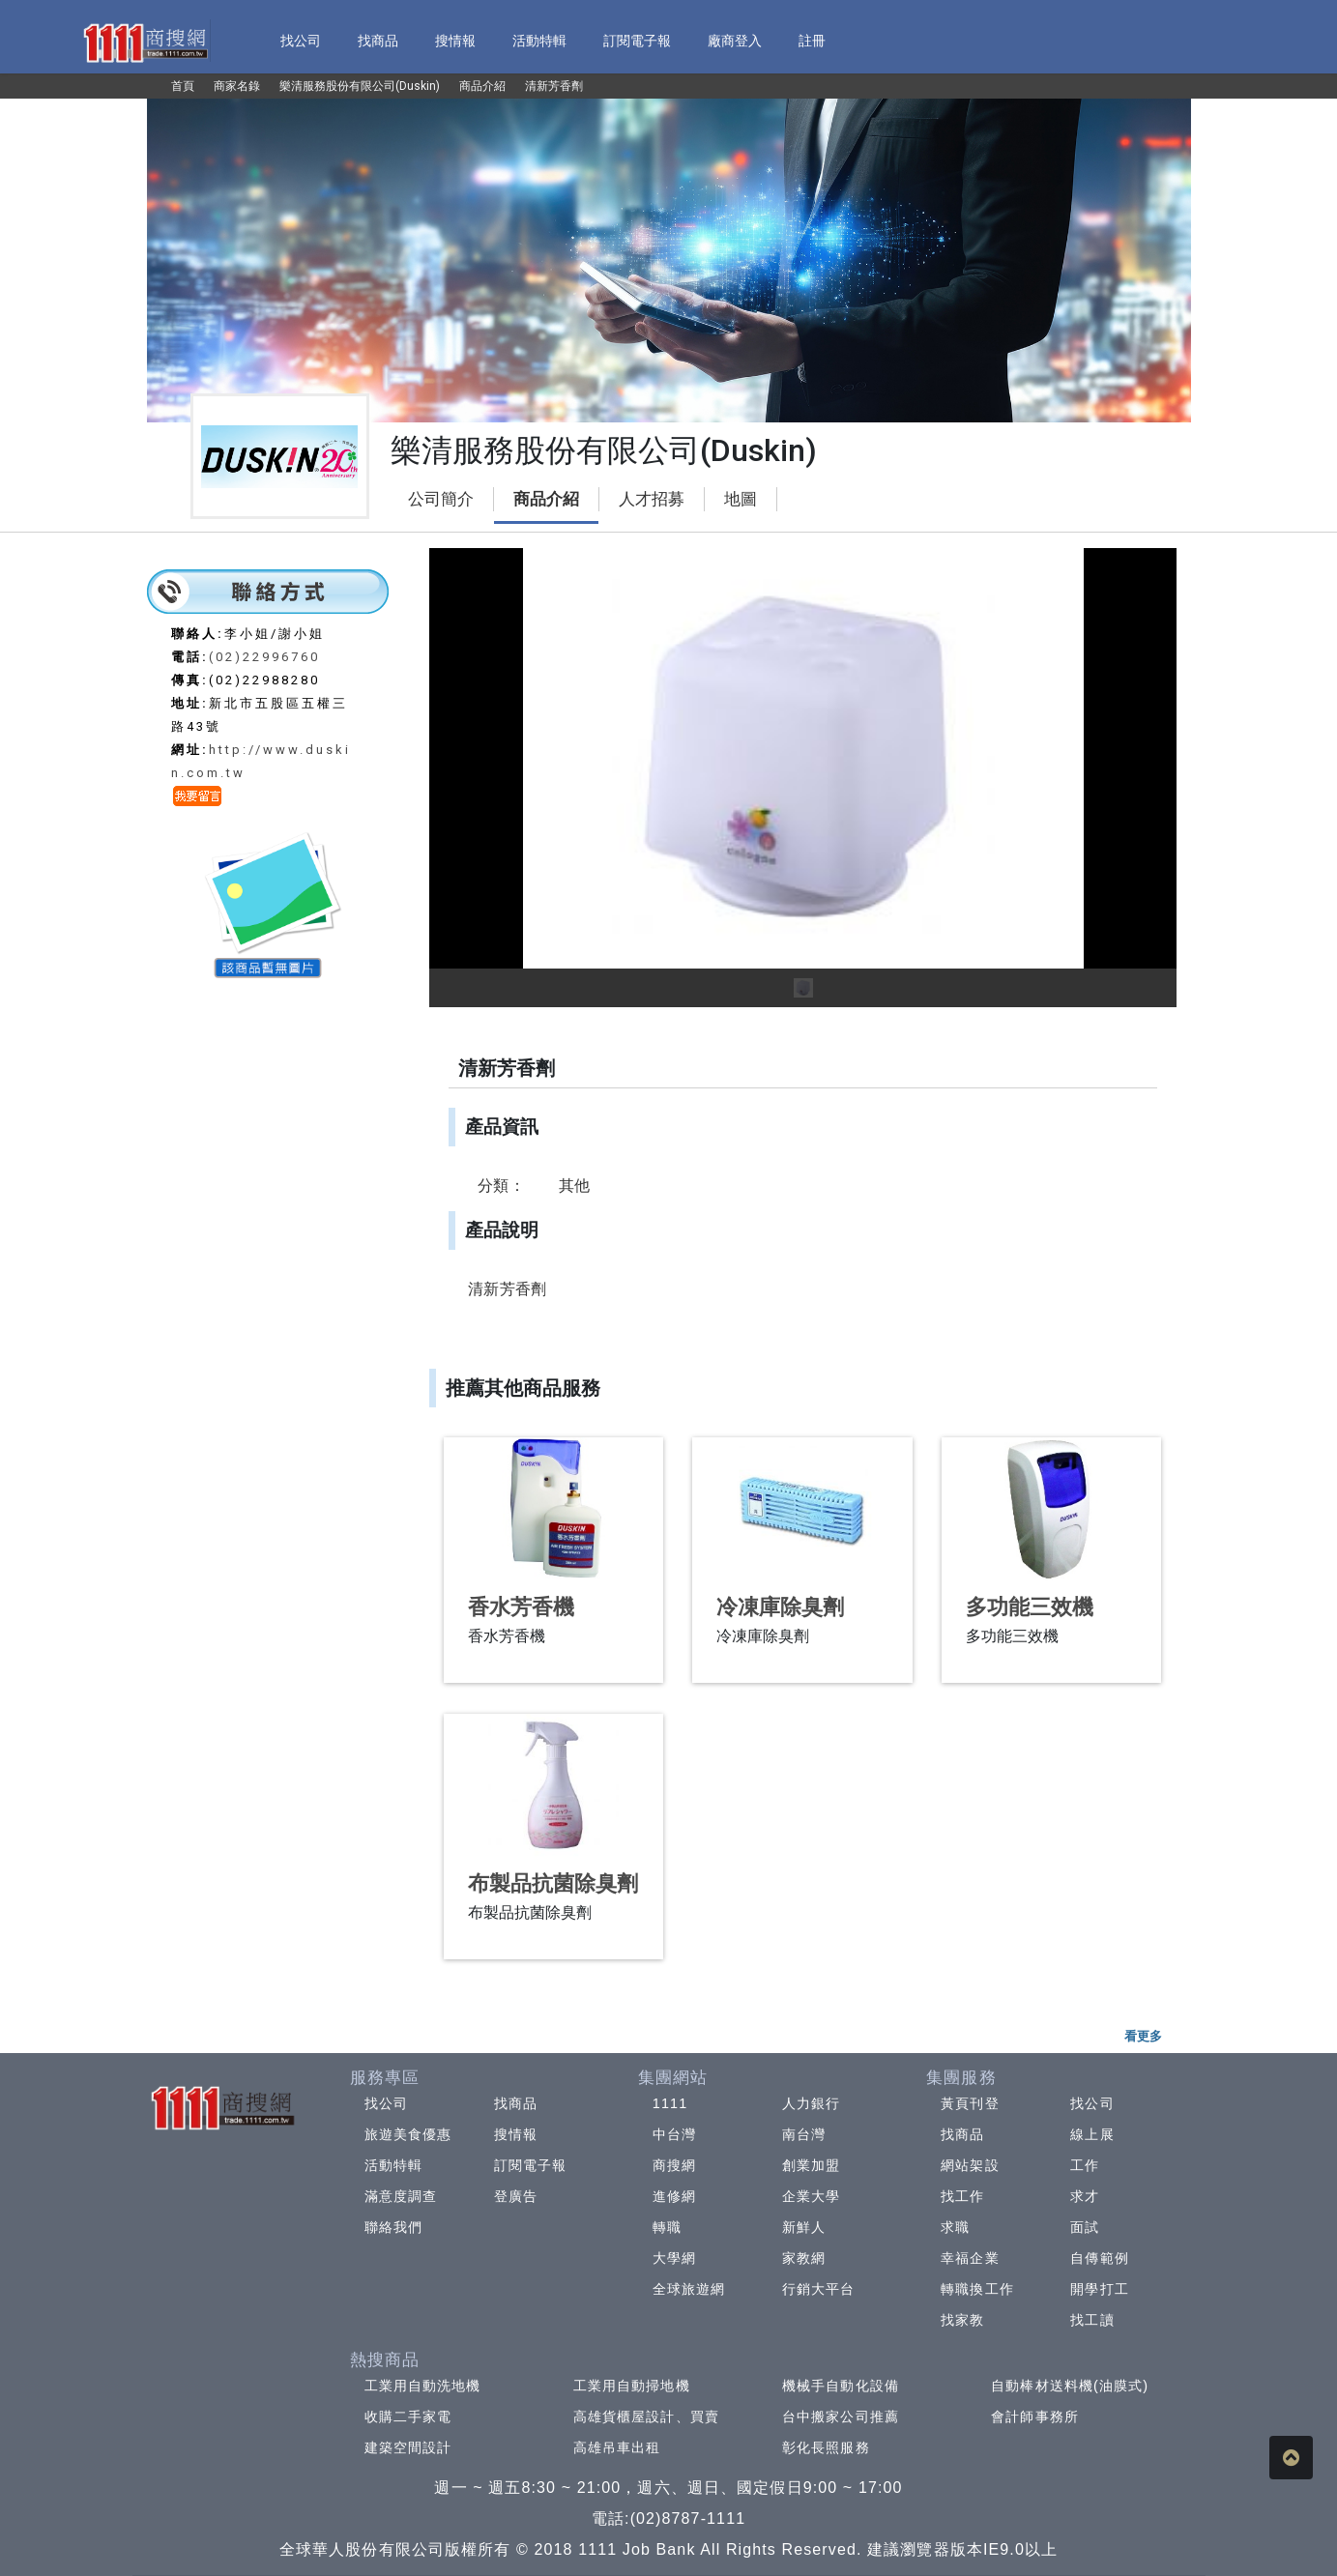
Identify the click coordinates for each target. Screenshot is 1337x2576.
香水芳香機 (521, 1607)
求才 (1084, 2196)
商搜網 (674, 2165)
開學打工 (1099, 2289)
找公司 (386, 2103)
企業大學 (811, 2196)
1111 (670, 2103)
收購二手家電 (408, 2416)
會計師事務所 (1035, 2416)
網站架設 (970, 2165)
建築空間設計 (408, 2447)
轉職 (667, 2227)
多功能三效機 (1029, 1607)
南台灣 (804, 2134)
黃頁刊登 (970, 2103)
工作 (1084, 2165)
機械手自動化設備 (840, 2385)
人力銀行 (811, 2103)
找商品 (516, 2103)
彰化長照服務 (826, 2447)
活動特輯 (393, 2165)
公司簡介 (441, 499)
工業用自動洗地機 (422, 2385)
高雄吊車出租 (617, 2447)
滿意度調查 (401, 2196)
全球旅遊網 (689, 2289)
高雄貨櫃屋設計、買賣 (646, 2416)
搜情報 (516, 2134)
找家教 (962, 2320)
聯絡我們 (393, 2227)
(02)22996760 (264, 657)
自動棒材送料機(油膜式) (1069, 2385)
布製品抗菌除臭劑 (553, 1883)
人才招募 (651, 499)
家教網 (804, 2258)
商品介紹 (546, 499)
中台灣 (674, 2134)
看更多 (1143, 2036)
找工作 (962, 2196)
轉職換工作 (977, 2289)
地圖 (740, 499)
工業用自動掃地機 (631, 2385)
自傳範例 (1099, 2258)
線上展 (1092, 2134)
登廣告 (516, 2196)
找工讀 (1092, 2320)
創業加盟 (811, 2165)
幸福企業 (970, 2258)
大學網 (674, 2258)
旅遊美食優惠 (408, 2134)
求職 (955, 2227)
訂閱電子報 (530, 2165)
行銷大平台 (819, 2289)
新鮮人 (804, 2227)
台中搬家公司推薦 (840, 2416)
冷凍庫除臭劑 (780, 1607)
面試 (1084, 2227)
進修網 (674, 2196)
